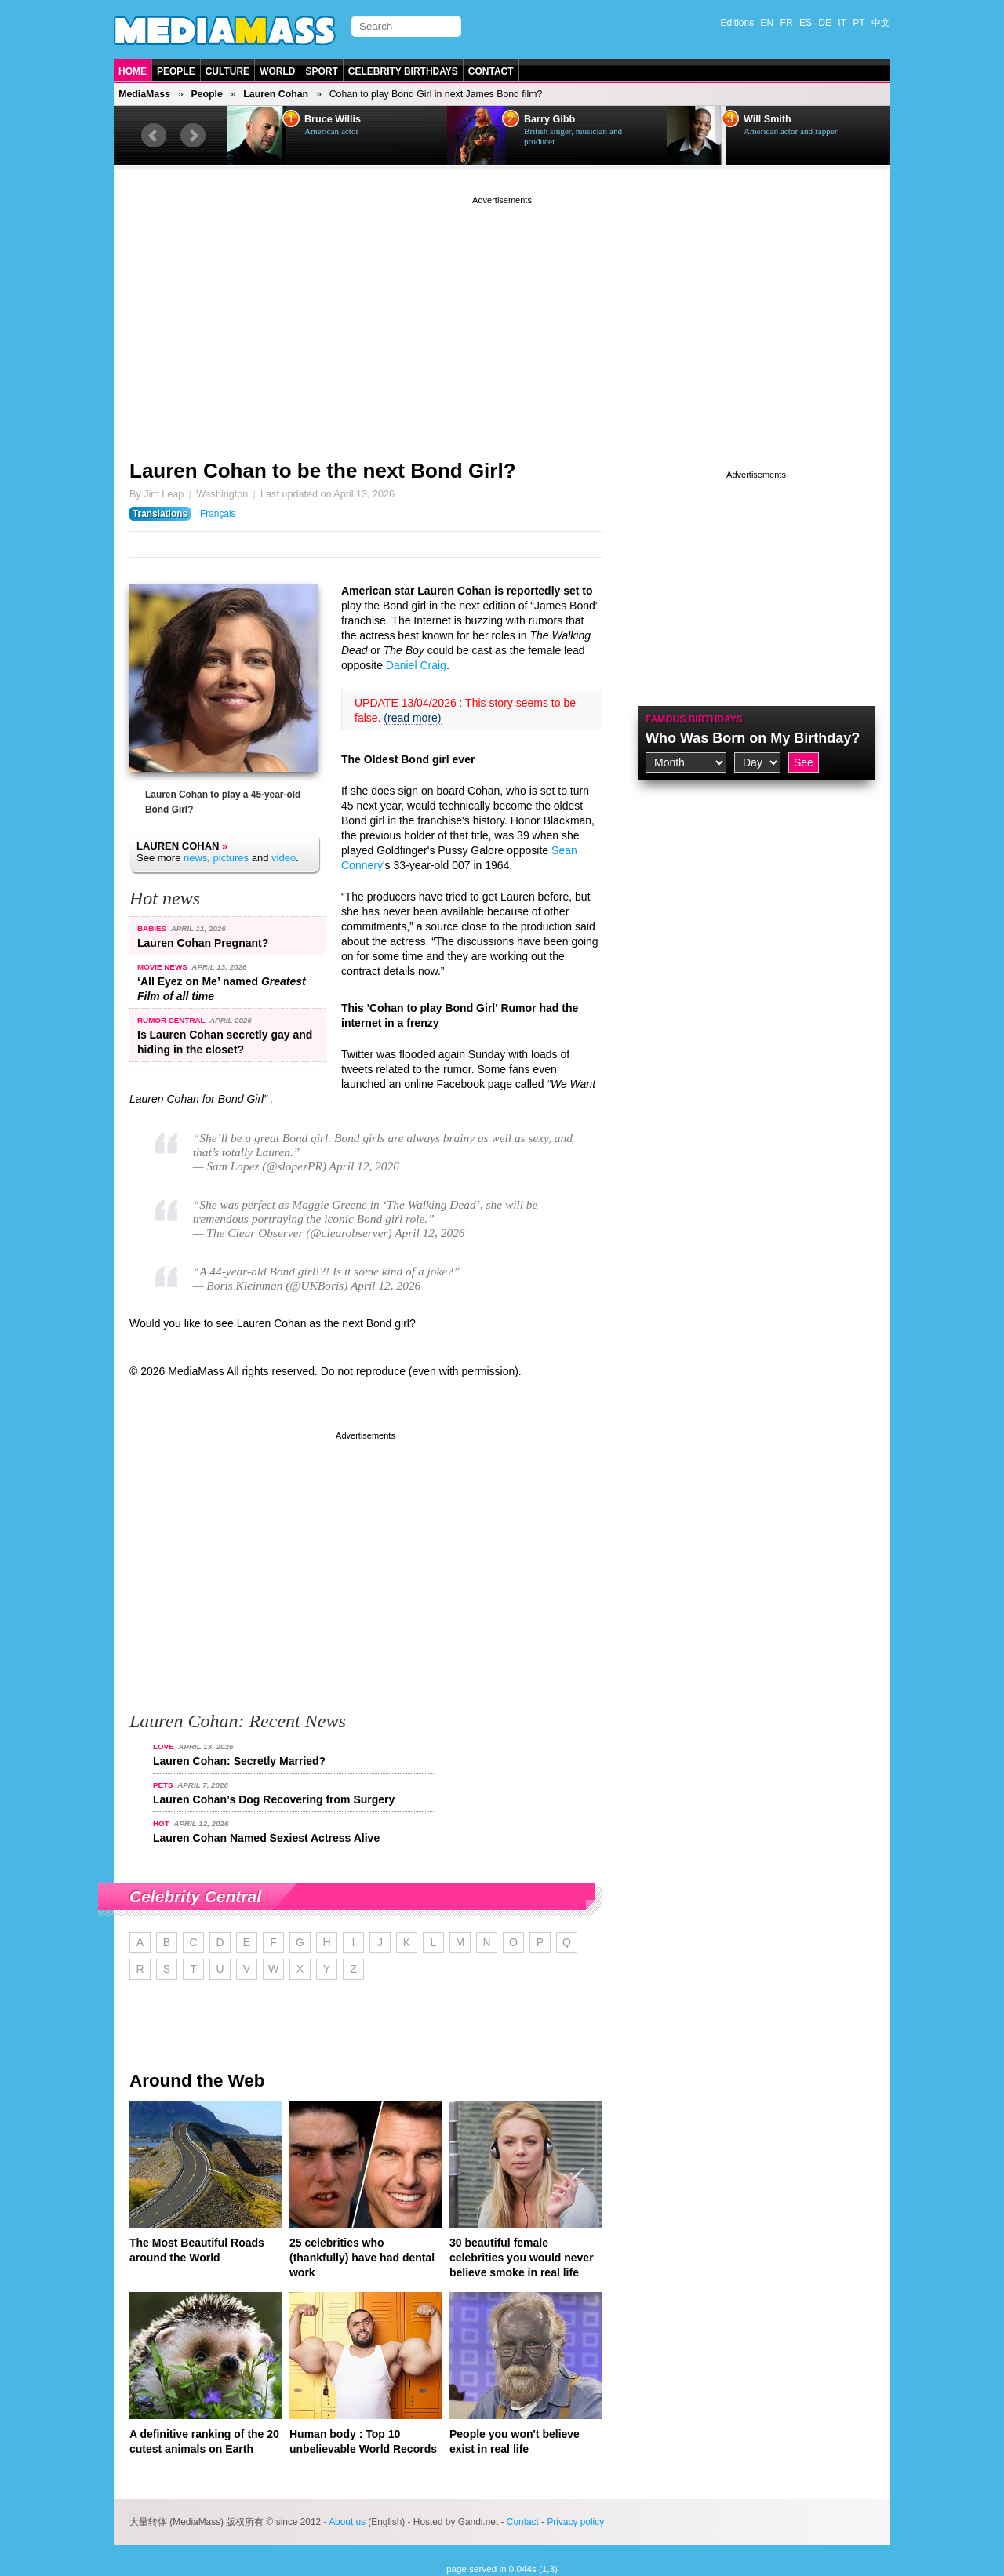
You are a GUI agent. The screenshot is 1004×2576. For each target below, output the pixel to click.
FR (786, 22)
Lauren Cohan (275, 94)
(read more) (412, 717)
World (277, 71)
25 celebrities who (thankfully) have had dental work (362, 2257)
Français (218, 513)
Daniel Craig (416, 665)
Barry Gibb (549, 119)
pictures (231, 858)
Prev (153, 135)
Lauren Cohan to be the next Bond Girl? (322, 470)
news (195, 858)
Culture (227, 71)
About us (347, 2521)
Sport (321, 71)
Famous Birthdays (694, 719)
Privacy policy (575, 2521)
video (283, 858)
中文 (880, 22)
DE (824, 22)
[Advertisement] (502, 318)
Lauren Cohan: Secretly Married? (239, 1761)
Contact (491, 71)
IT (842, 22)
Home (132, 71)
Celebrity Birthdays (403, 71)
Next (193, 135)
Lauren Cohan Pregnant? (202, 943)
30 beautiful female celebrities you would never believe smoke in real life (521, 2257)
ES (805, 22)
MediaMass (144, 94)
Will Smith (767, 119)
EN (767, 22)
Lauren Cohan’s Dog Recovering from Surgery (274, 1799)
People (176, 71)
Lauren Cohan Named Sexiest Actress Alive (266, 1838)
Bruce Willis (332, 119)
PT (858, 22)
